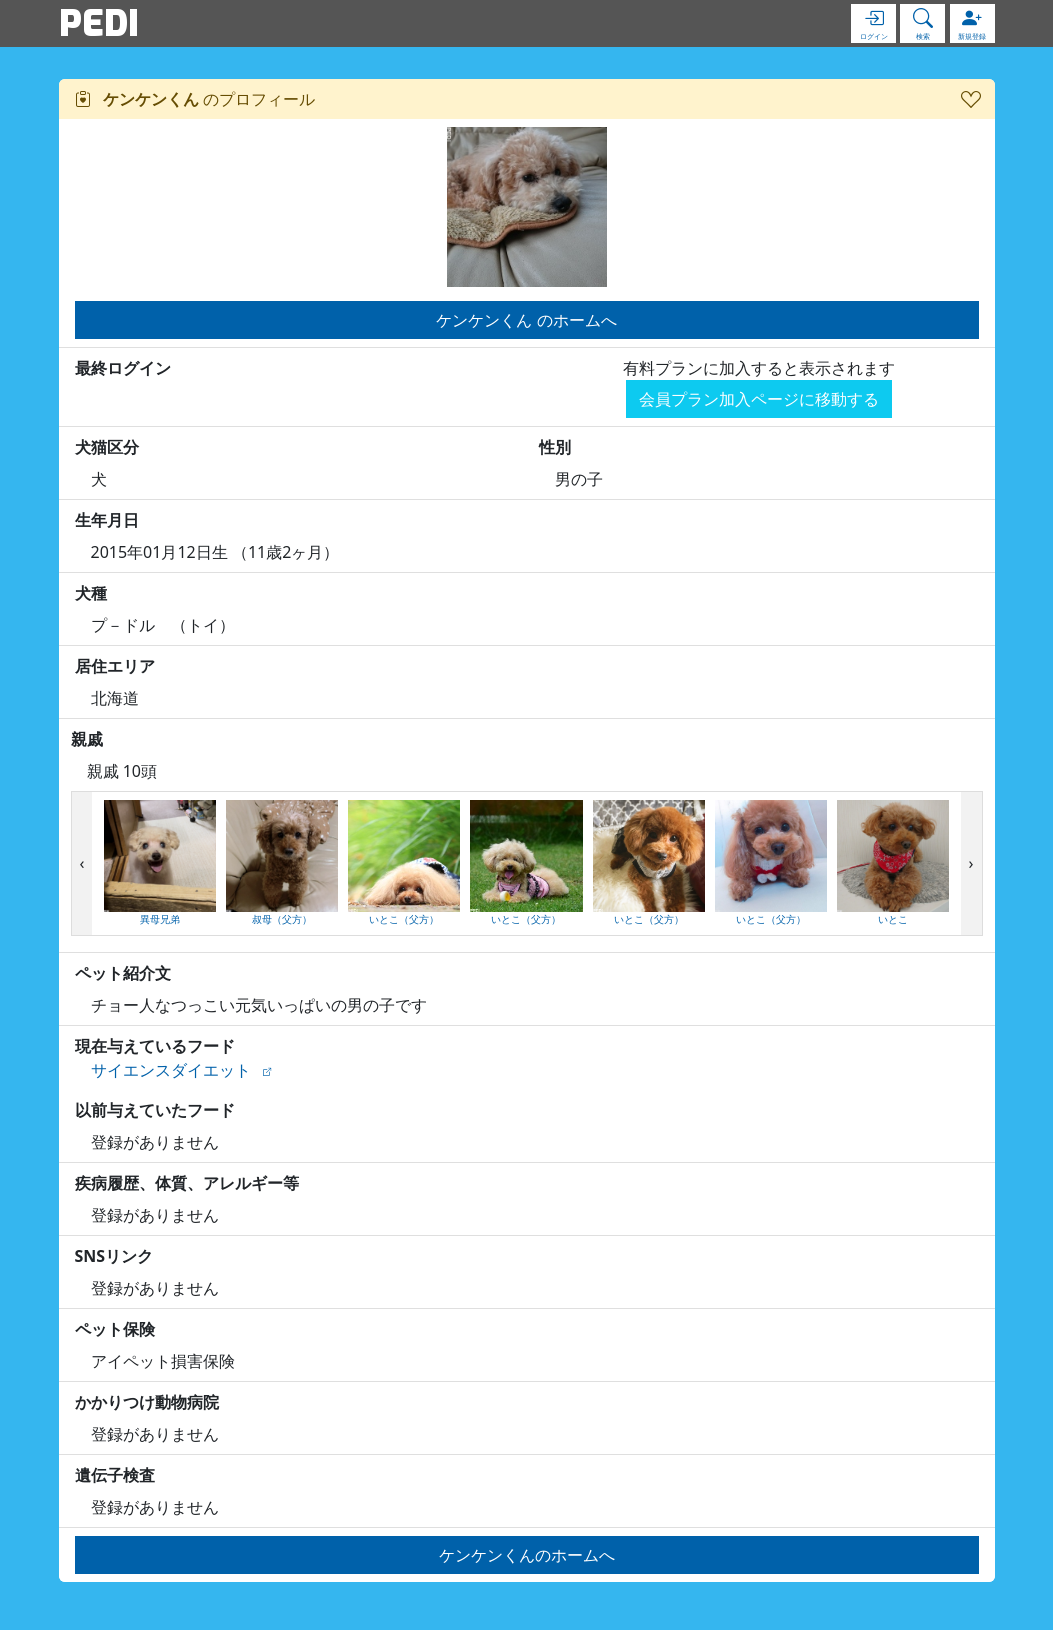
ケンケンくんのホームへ (527, 1555)
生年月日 (107, 520)
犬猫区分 (107, 447)
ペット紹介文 (123, 973)
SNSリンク (114, 1256)
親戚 (87, 739)
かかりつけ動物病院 (147, 1402)
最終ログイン (123, 368)
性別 (555, 447)
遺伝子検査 (115, 1475)
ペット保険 (115, 1329)
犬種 (91, 593)
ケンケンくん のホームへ (526, 320)
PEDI (99, 23)
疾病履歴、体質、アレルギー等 (187, 1183)
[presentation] (82, 864)
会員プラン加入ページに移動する (759, 399)
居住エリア (115, 666)
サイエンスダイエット (171, 1070)
